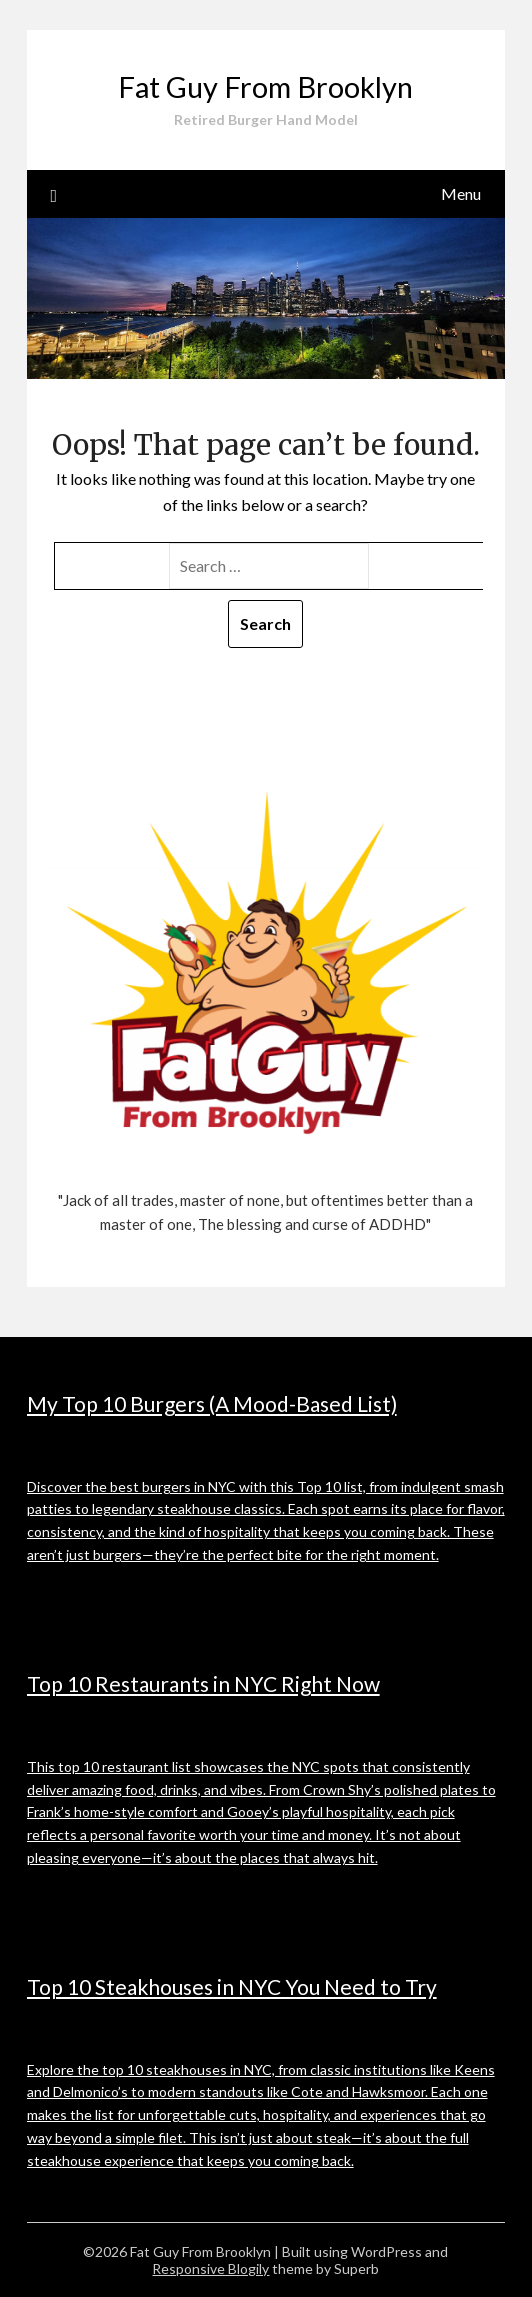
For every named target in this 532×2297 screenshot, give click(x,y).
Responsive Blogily (210, 2268)
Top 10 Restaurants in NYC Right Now (203, 1683)
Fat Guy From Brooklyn (265, 86)
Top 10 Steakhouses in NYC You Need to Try (232, 1986)
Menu (461, 193)
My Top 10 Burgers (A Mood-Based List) (212, 1403)
